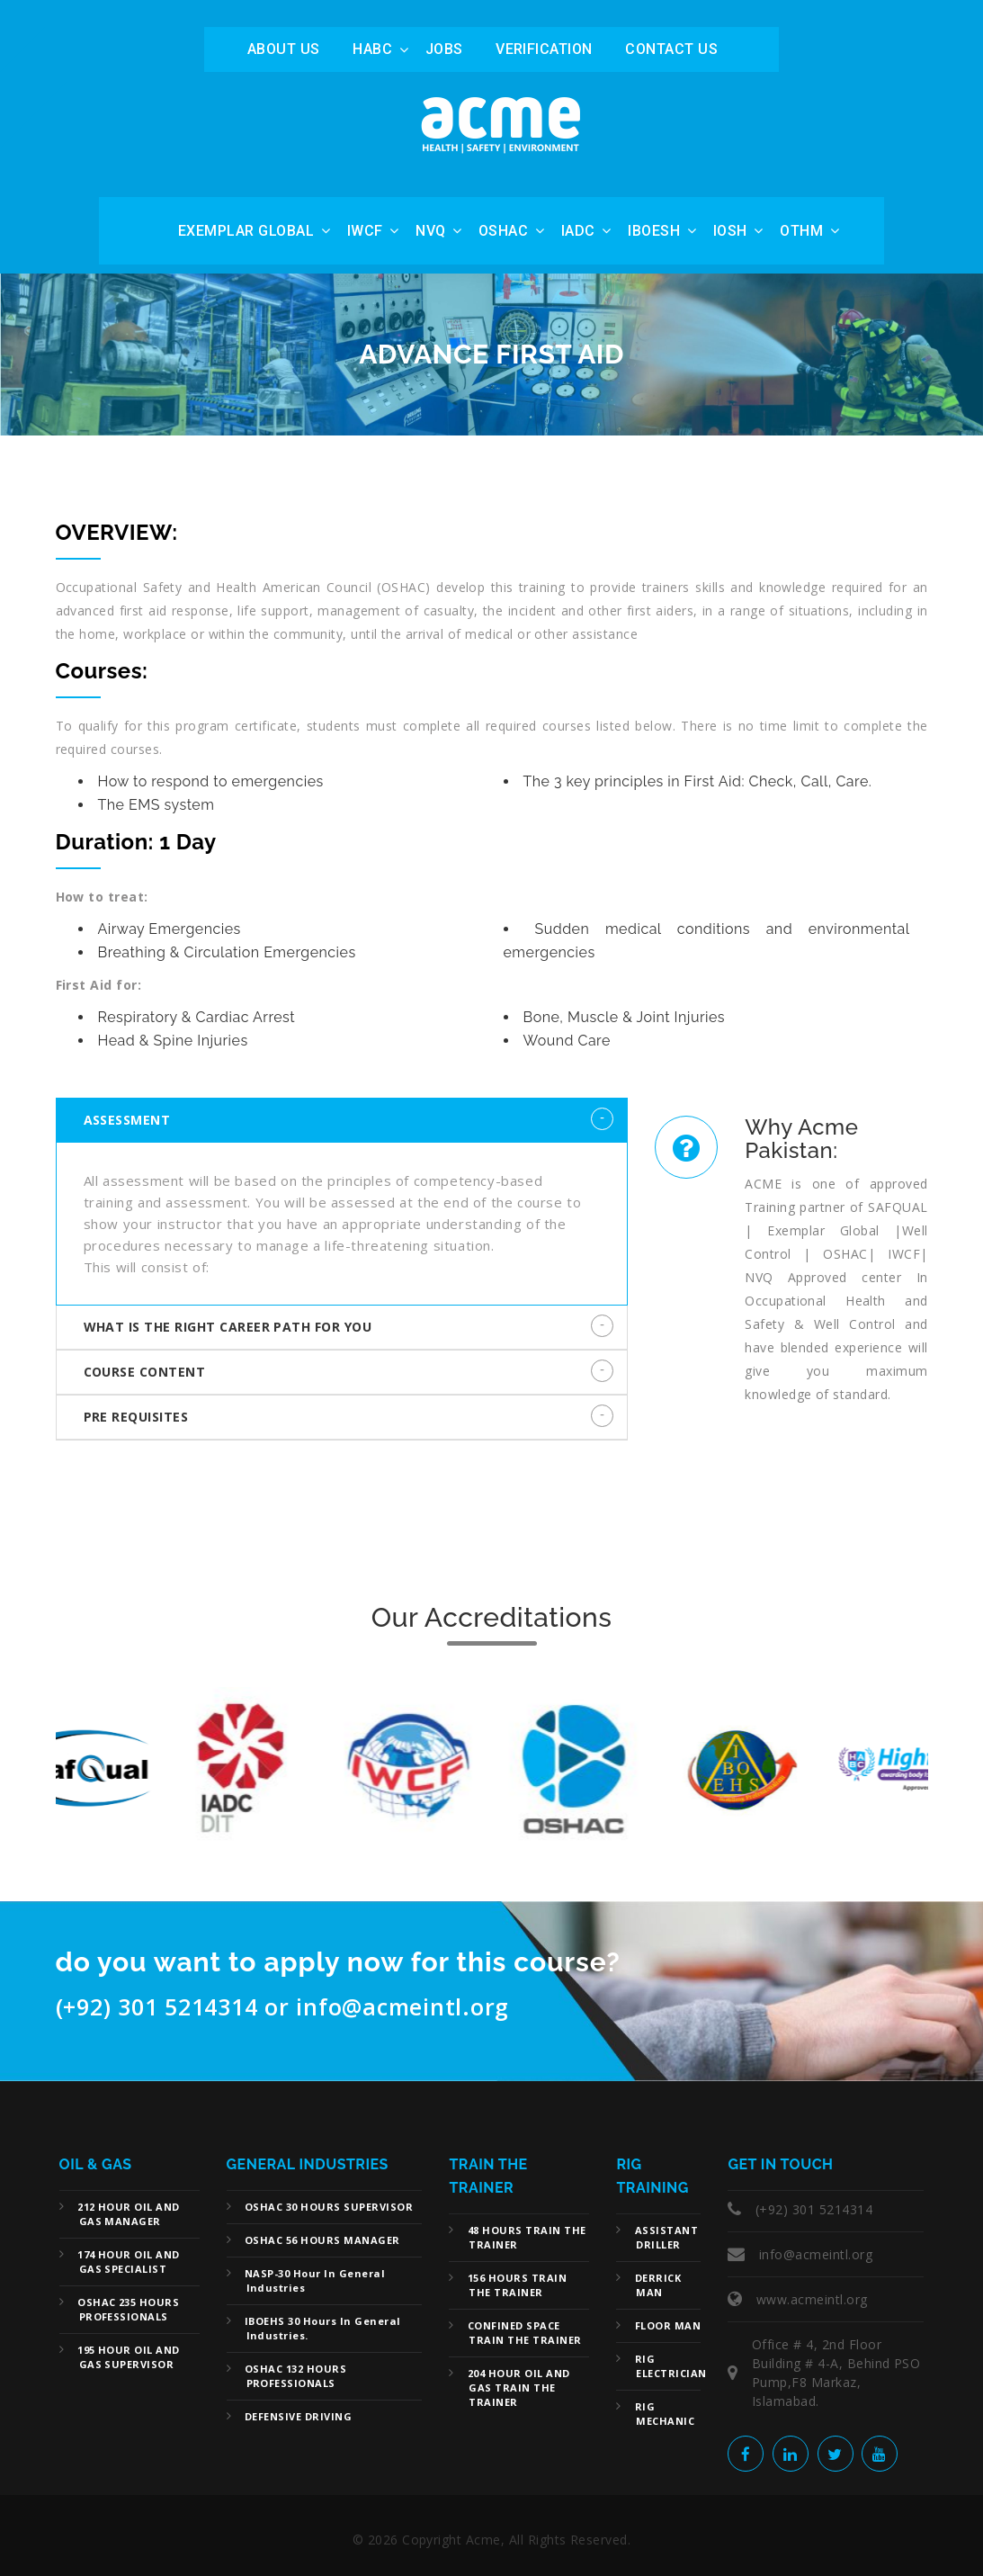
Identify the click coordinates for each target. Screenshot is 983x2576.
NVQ (430, 230)
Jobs (444, 49)
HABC (372, 49)
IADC (578, 230)
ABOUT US (283, 49)
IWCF (365, 230)
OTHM (801, 230)
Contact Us (671, 49)
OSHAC (503, 230)
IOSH (730, 230)
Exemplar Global (246, 230)
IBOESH (654, 230)
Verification (544, 49)
